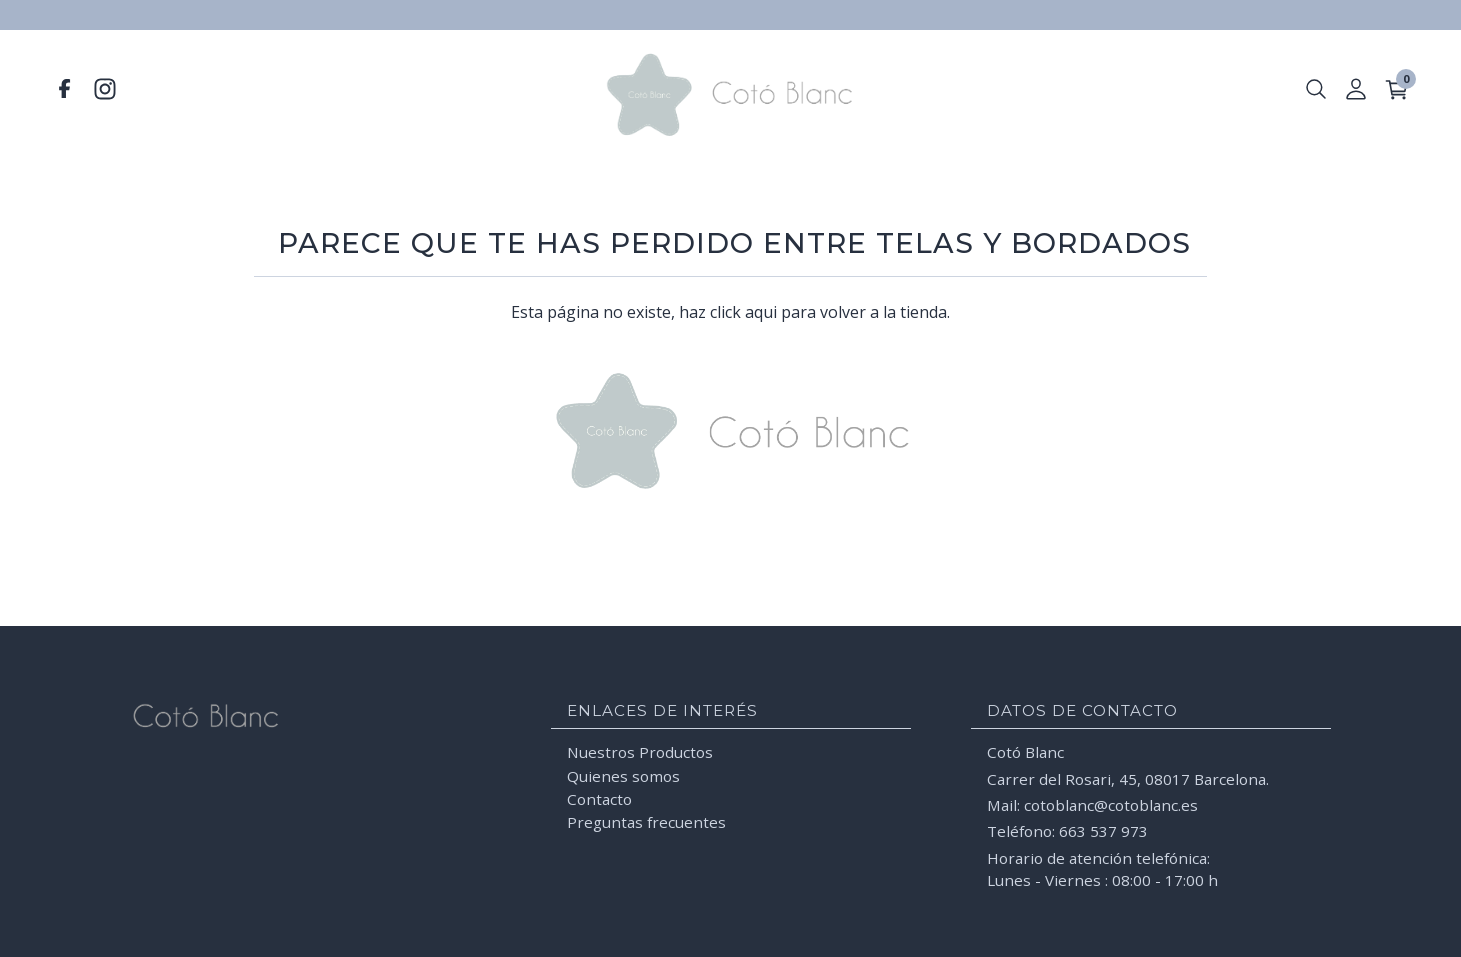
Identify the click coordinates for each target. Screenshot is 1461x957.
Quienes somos (623, 775)
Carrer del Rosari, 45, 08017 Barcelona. (1128, 778)
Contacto (599, 799)
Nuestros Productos (640, 752)
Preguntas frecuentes (646, 822)
